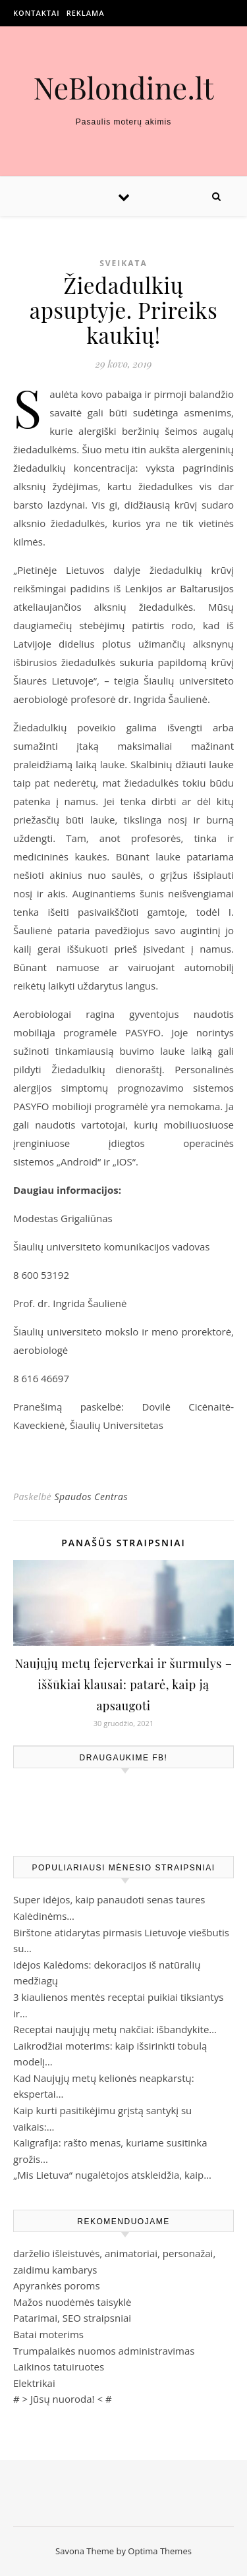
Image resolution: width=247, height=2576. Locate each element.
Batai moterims (48, 2334)
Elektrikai (34, 2383)
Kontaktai (36, 13)
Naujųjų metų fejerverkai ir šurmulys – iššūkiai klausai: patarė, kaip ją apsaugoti (124, 1685)
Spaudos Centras (91, 1496)
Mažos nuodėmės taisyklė (72, 2302)
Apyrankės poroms (56, 2285)
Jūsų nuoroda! (62, 2398)
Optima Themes (160, 2551)
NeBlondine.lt (123, 87)
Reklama (86, 13)
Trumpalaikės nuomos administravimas (103, 2350)
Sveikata (123, 263)
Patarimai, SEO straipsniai (72, 2317)
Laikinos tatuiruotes (58, 2366)
